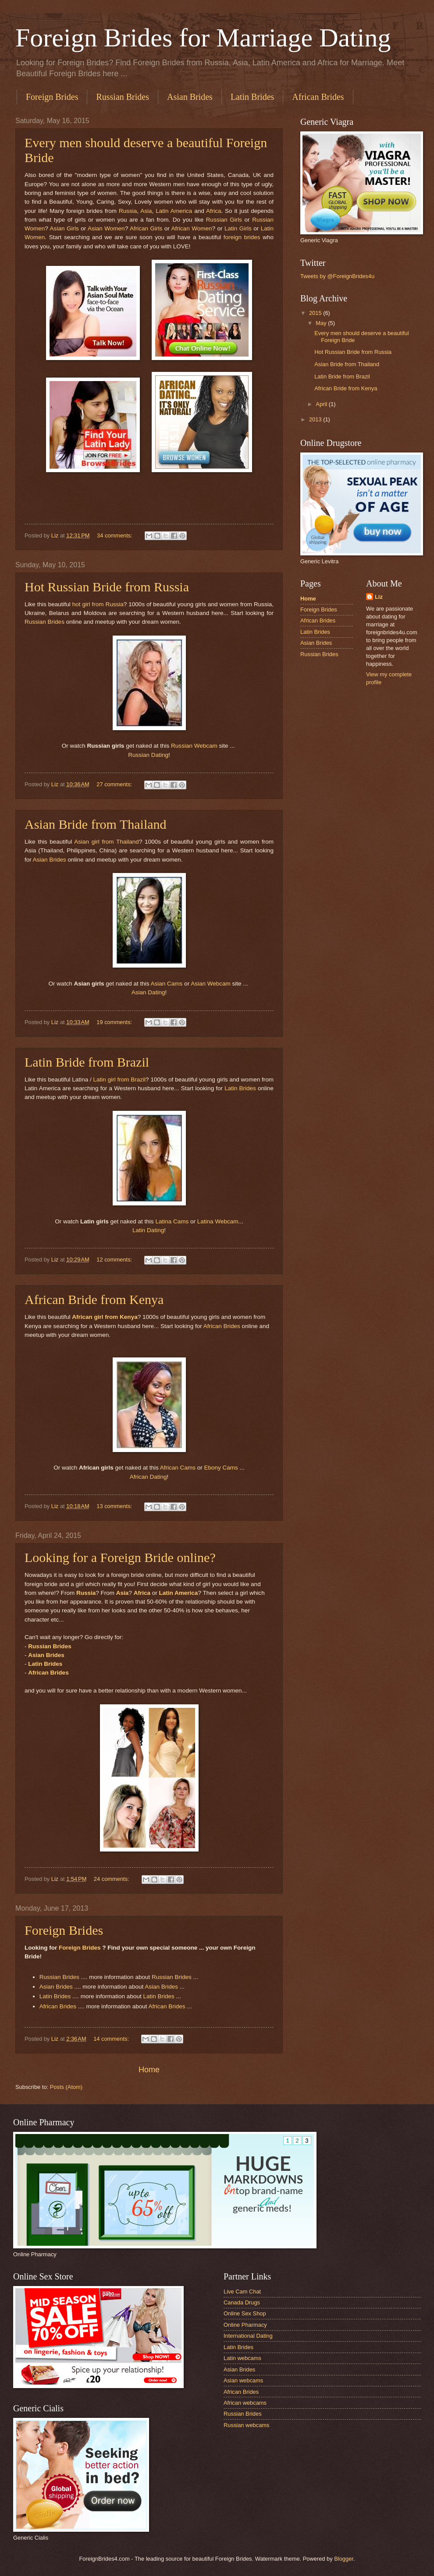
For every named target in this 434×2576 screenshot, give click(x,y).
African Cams (178, 1467)
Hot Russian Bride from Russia (107, 587)
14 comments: (111, 2038)
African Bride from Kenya (94, 1299)
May (322, 323)
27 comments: (114, 784)
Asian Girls (64, 228)
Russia (128, 211)
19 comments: (114, 1022)
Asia (146, 211)
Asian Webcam (211, 983)
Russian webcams (246, 2425)
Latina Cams (172, 1221)
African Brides (221, 1326)
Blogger (343, 2558)
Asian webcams (243, 2380)
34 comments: (115, 535)
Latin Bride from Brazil (87, 1062)
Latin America (174, 211)
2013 (316, 419)
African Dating (148, 1477)
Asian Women (106, 228)
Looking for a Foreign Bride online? (120, 1557)
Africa (213, 211)
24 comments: (112, 1879)
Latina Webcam (217, 1221)
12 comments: (114, 1259)
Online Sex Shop (245, 2313)
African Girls (146, 228)
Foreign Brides (52, 97)
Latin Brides (252, 97)
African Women (191, 228)
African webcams (245, 2402)
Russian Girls (224, 219)
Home (149, 2069)
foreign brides (243, 237)
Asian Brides (190, 97)
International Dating (248, 2335)
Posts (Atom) (66, 2087)
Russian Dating (148, 755)
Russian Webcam (194, 745)
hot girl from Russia (98, 604)
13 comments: (114, 1506)
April (322, 404)
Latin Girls (238, 228)
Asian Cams (167, 983)
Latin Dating (148, 1230)
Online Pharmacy (245, 2325)
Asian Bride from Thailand (96, 824)
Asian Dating (148, 992)
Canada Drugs (242, 2302)
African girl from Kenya (104, 1317)
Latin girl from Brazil (119, 1079)
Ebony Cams (221, 1467)
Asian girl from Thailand (106, 841)
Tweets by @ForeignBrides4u (337, 276)
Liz (379, 597)
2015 (316, 313)
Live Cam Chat (242, 2291)
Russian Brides (122, 97)
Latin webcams (242, 2358)
